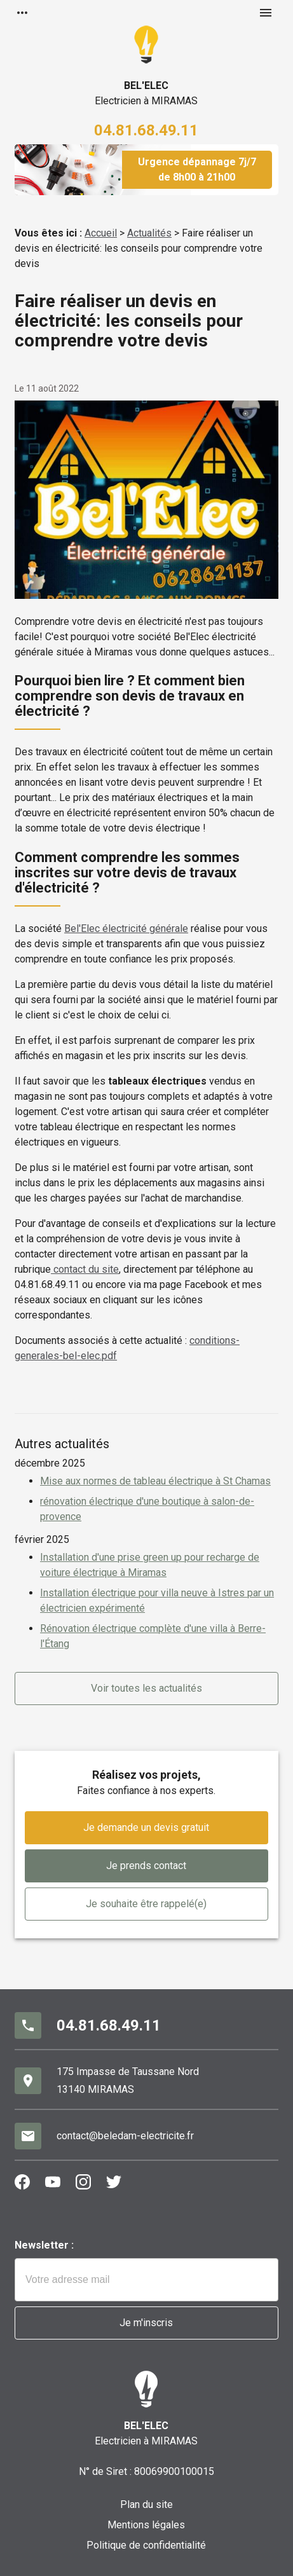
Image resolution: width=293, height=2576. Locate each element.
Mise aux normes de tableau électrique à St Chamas (155, 1481)
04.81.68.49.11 (146, 130)
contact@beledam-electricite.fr (125, 2136)
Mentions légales (146, 2525)
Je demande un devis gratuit (146, 1827)
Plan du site (146, 2504)
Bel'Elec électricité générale (126, 928)
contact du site (85, 1269)
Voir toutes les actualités (146, 1688)
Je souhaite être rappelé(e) (146, 1904)
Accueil (101, 233)
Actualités (149, 233)
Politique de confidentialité (146, 2545)
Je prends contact (146, 1866)
